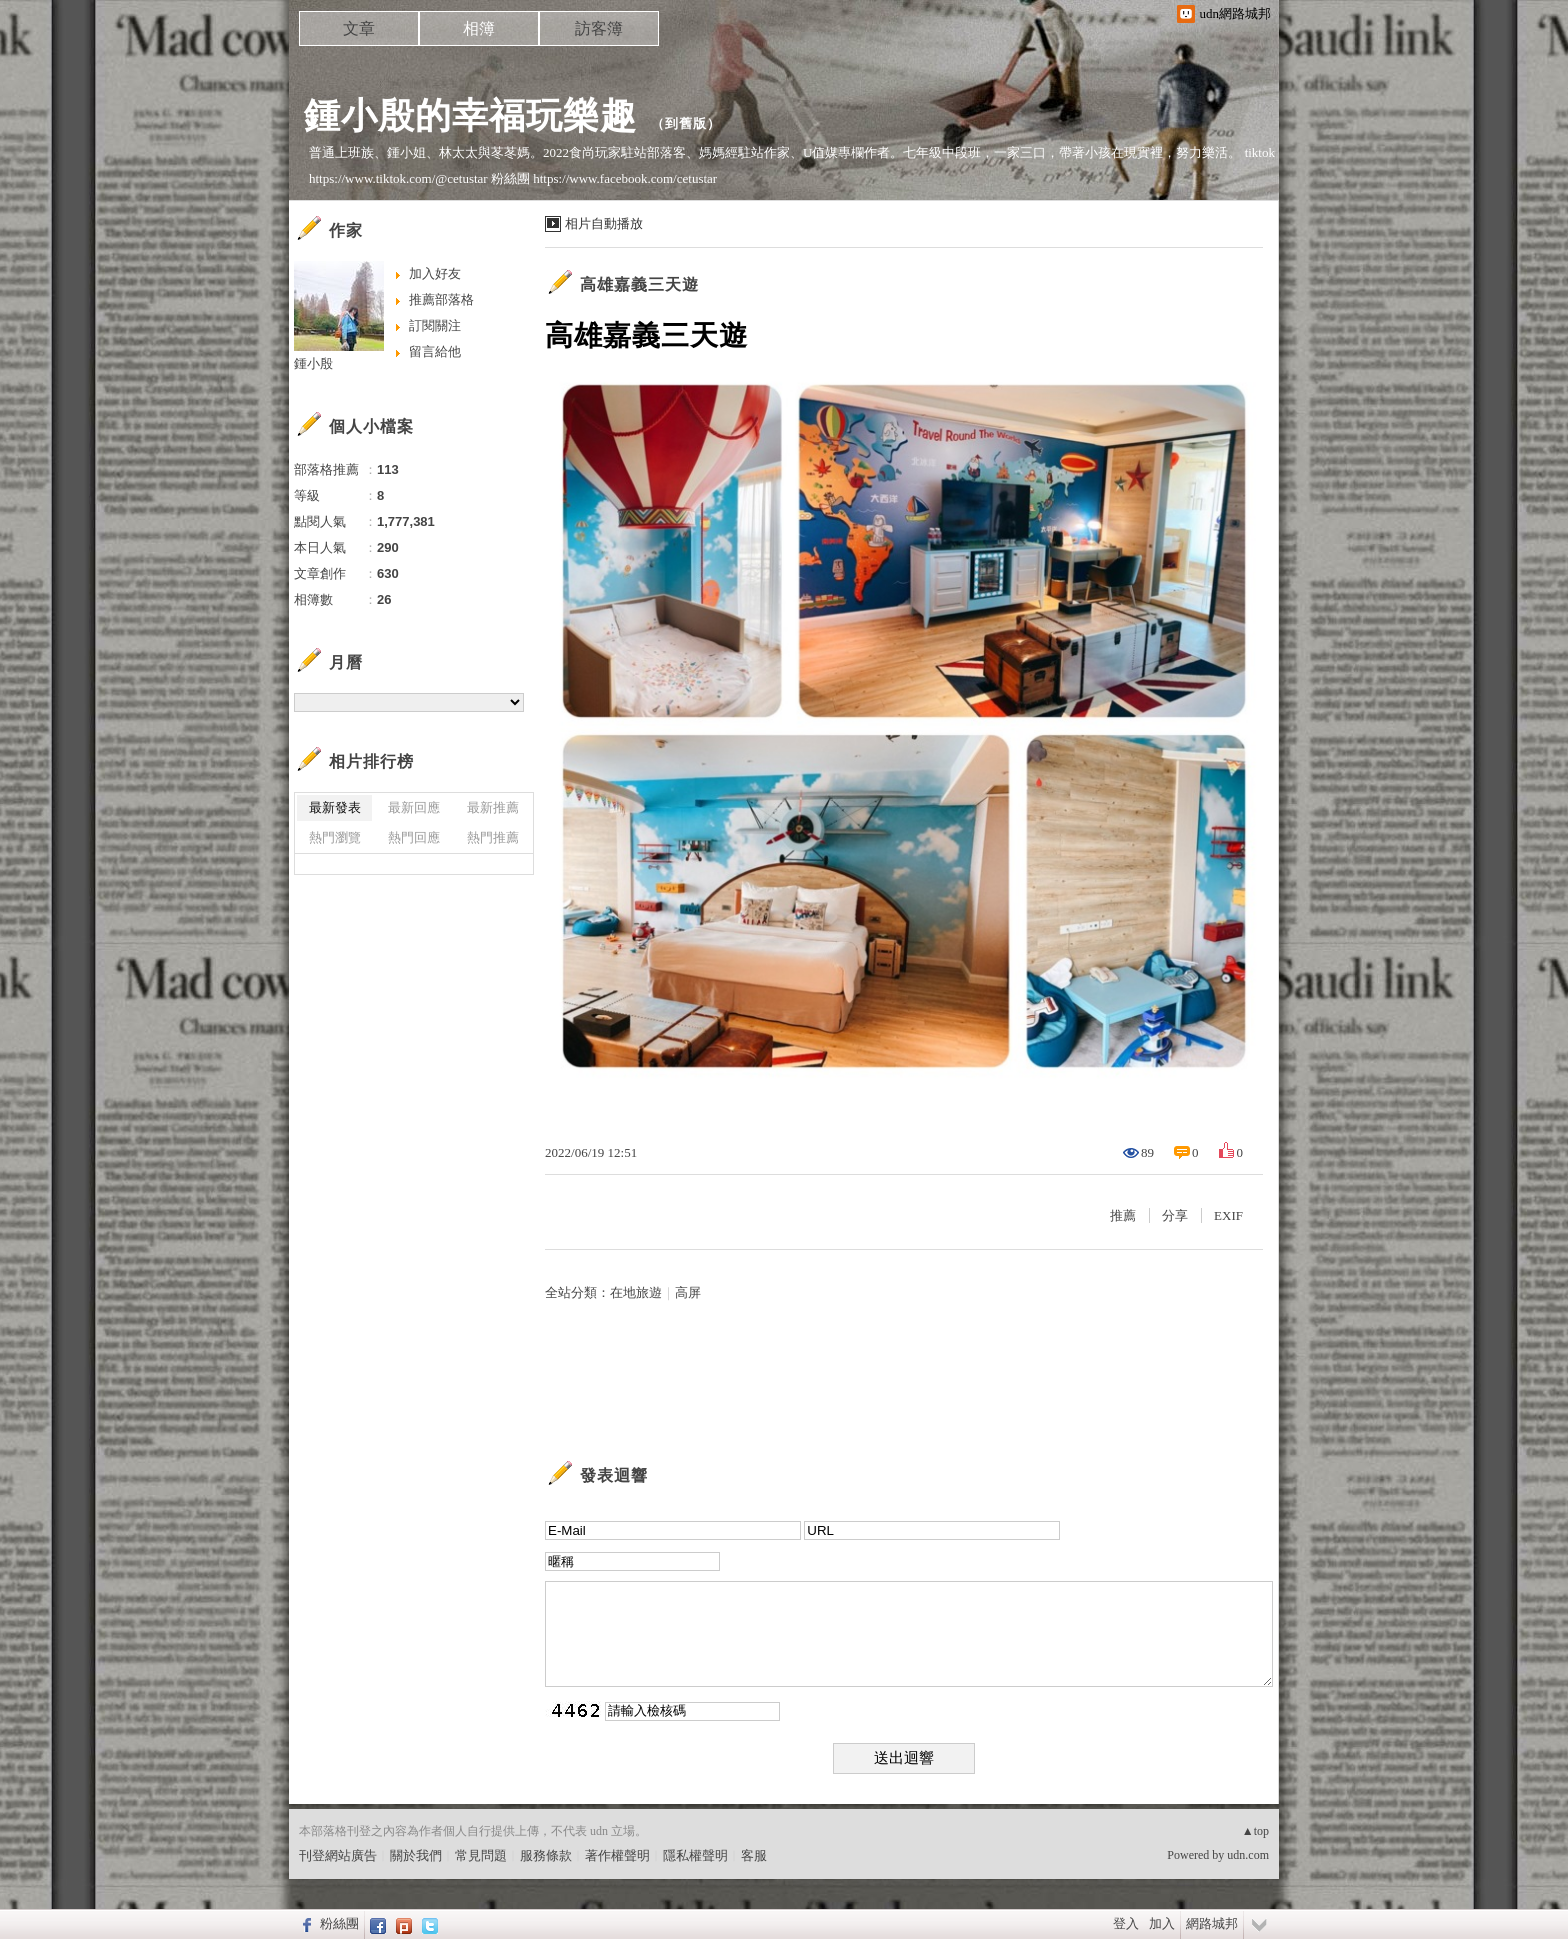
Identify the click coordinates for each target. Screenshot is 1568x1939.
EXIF (1228, 1215)
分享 (1175, 1215)
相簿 (479, 28)
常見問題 (481, 1855)
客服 (754, 1855)
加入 (1162, 1923)
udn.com (1248, 1855)
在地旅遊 (636, 1292)
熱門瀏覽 (335, 837)
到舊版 (686, 123)
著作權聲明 (617, 1855)
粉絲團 (339, 1923)
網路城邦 (1212, 1923)
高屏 (688, 1292)
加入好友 (435, 273)
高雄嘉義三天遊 (639, 284)
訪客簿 (599, 28)
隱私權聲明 (695, 1855)
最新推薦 (493, 807)
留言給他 (435, 351)
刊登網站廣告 (338, 1855)
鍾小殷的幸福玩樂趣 (470, 115)
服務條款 (546, 1855)
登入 (1126, 1923)
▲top (1255, 1831)
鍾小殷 (313, 363)
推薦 (1123, 1215)
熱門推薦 (493, 837)
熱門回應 (414, 837)
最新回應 (414, 807)
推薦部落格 (441, 299)
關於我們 (416, 1855)
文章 (359, 28)
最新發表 (335, 807)
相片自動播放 (604, 223)
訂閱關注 (435, 325)
